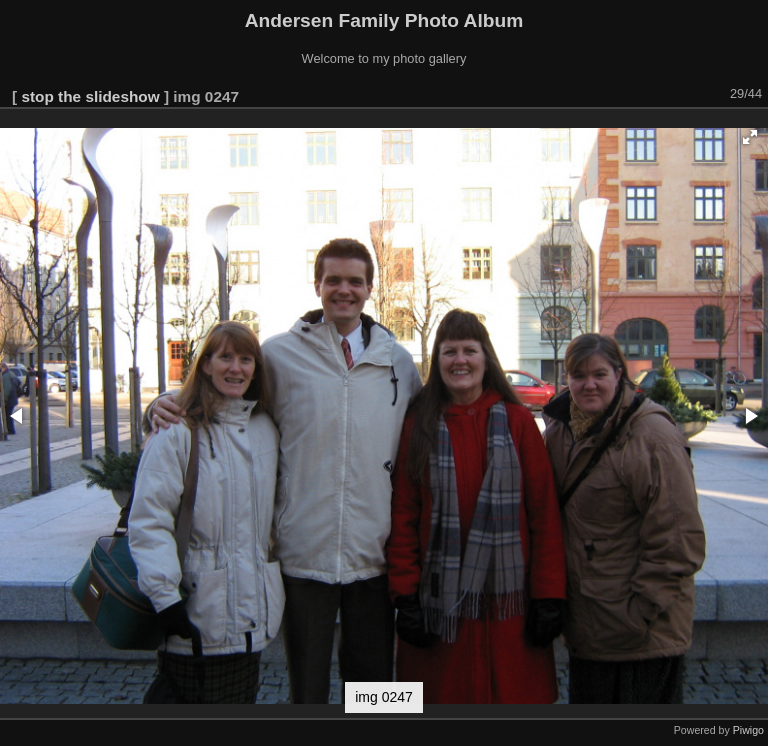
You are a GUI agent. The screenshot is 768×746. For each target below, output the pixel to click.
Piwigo (748, 730)
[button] (750, 137)
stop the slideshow (90, 96)
